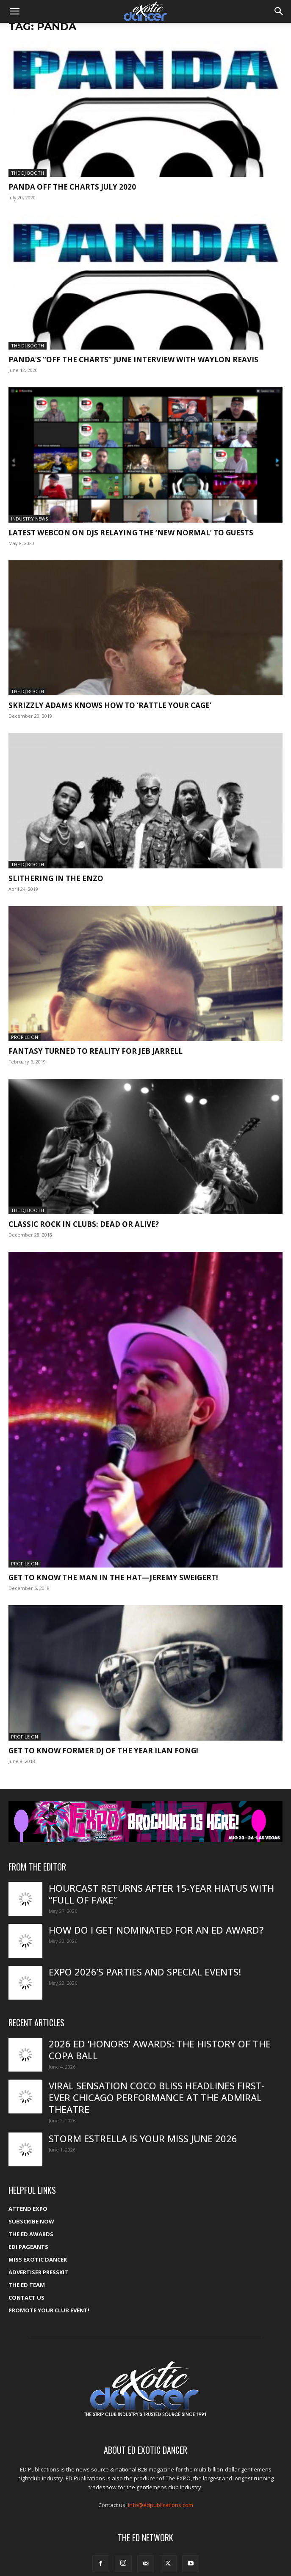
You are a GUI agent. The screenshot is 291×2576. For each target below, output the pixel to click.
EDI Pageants (28, 2247)
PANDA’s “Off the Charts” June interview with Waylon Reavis (133, 359)
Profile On (24, 1037)
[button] (14, 11)
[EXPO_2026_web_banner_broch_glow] (145, 1821)
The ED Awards (30, 2234)
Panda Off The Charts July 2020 (72, 187)
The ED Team (26, 2285)
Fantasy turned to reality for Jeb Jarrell (95, 1051)
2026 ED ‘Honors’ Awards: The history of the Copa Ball (160, 2049)
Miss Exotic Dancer (37, 2259)
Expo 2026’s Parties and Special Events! (145, 1971)
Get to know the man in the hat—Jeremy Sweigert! (113, 1577)
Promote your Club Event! (48, 2310)
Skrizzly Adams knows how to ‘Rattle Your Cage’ (109, 705)
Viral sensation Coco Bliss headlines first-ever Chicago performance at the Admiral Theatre (157, 2097)
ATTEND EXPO (27, 2208)
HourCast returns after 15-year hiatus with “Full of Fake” (161, 1894)
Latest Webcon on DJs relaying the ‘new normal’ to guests (130, 532)
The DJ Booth (27, 173)
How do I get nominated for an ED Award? (156, 1929)
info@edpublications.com (160, 2505)
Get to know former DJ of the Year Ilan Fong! (103, 1750)
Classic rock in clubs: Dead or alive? (83, 1224)
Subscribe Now (31, 2221)
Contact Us (26, 2297)
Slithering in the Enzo (55, 878)
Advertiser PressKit (38, 2272)
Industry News (29, 518)
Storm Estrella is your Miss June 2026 (143, 2138)
